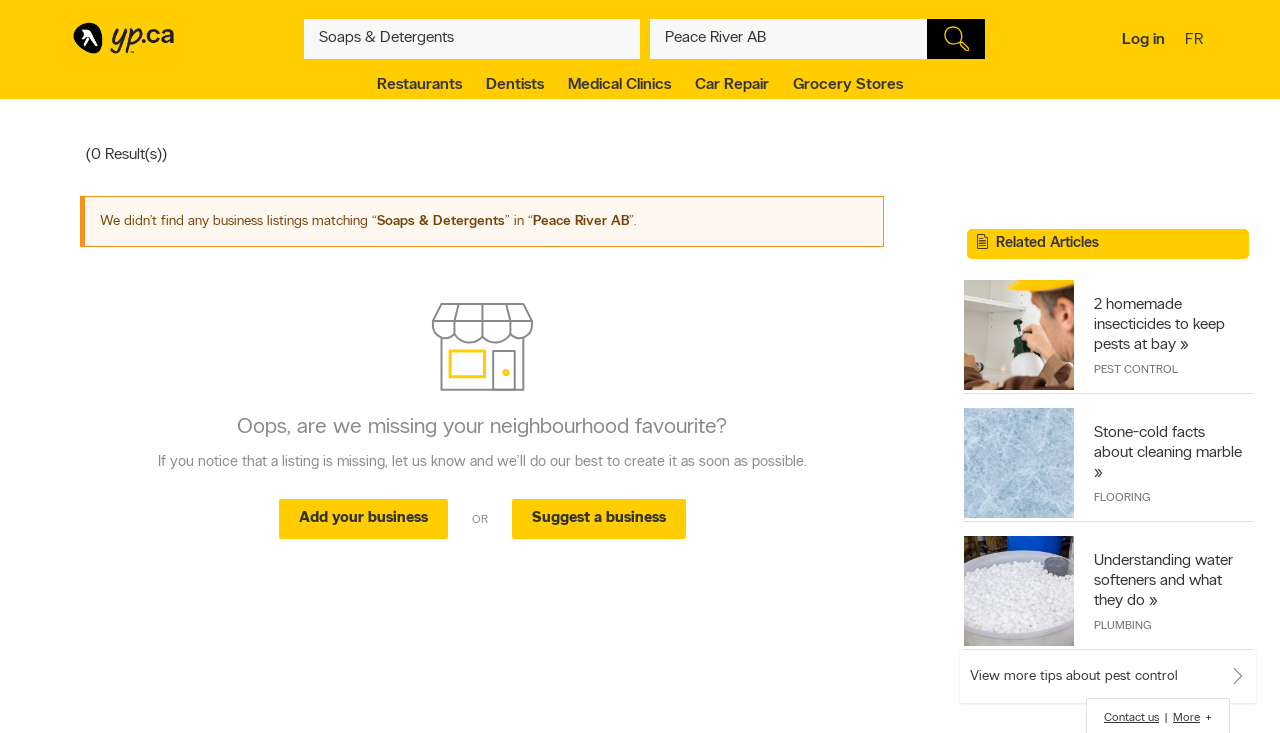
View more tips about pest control (1074, 676)
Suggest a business (599, 518)
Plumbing (1122, 626)
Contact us (1131, 718)
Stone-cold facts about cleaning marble (1168, 443)
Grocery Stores (848, 85)
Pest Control (1136, 370)
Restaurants (419, 85)
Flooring (1122, 498)
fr (1196, 41)
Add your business (363, 518)
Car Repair (732, 85)
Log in (1143, 40)
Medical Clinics (619, 85)
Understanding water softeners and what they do (1163, 581)
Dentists (515, 85)
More (1186, 718)
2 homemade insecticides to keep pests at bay (1159, 325)
